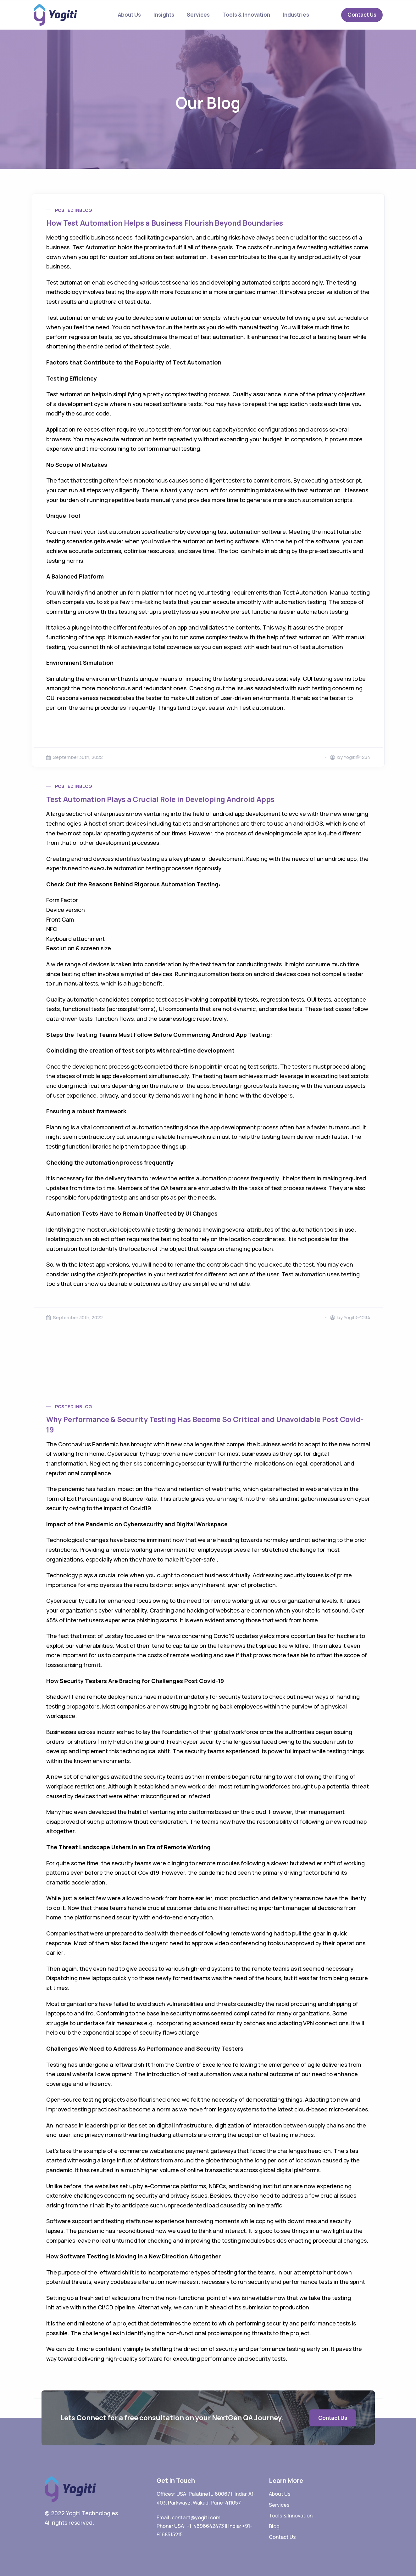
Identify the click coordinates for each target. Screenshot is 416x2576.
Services (198, 14)
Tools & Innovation (246, 14)
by (337, 757)
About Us (129, 14)
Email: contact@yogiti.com (188, 2517)
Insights (163, 14)
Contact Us (361, 14)
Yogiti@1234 (357, 757)
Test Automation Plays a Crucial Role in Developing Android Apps (160, 799)
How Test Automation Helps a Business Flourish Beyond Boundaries (164, 223)
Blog (85, 210)
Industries (296, 14)
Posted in (67, 210)
